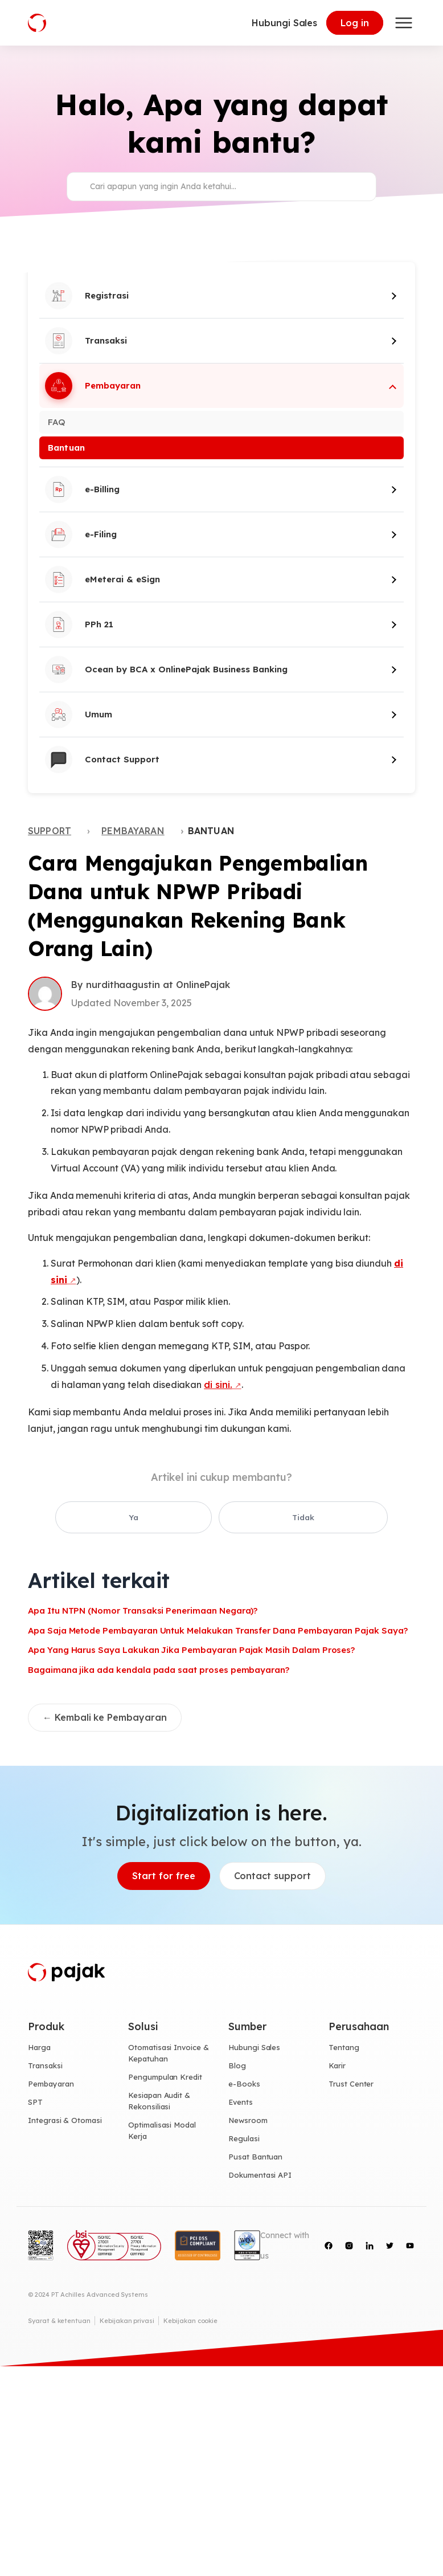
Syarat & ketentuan (59, 2321)
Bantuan (66, 447)
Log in (355, 22)
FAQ (56, 422)
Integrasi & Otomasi (65, 2120)
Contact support (272, 1877)
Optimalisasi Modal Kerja (162, 2131)
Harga (39, 2048)
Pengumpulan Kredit (165, 2078)
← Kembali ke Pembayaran (105, 1718)
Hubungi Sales (284, 22)
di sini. (218, 1384)
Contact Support (102, 759)
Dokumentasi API (260, 2175)
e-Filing (81, 534)
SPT (35, 2102)
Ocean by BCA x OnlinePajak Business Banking (166, 669)
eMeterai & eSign (102, 579)
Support (49, 830)
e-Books (244, 2084)
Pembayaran (93, 385)
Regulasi (244, 2139)
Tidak (248, 1518)
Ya (192, 1518)
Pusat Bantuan (255, 2157)
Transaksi (86, 340)
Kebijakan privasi (127, 2321)
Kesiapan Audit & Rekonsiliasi (159, 2101)
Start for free (163, 1877)
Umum (78, 714)
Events (240, 2102)
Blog (237, 2066)
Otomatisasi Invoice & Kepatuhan (168, 2054)
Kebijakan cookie (190, 2321)
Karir (337, 2066)
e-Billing (82, 489)
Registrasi (87, 295)
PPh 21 (79, 624)
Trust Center (351, 2084)
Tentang (344, 2048)
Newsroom (248, 2120)
